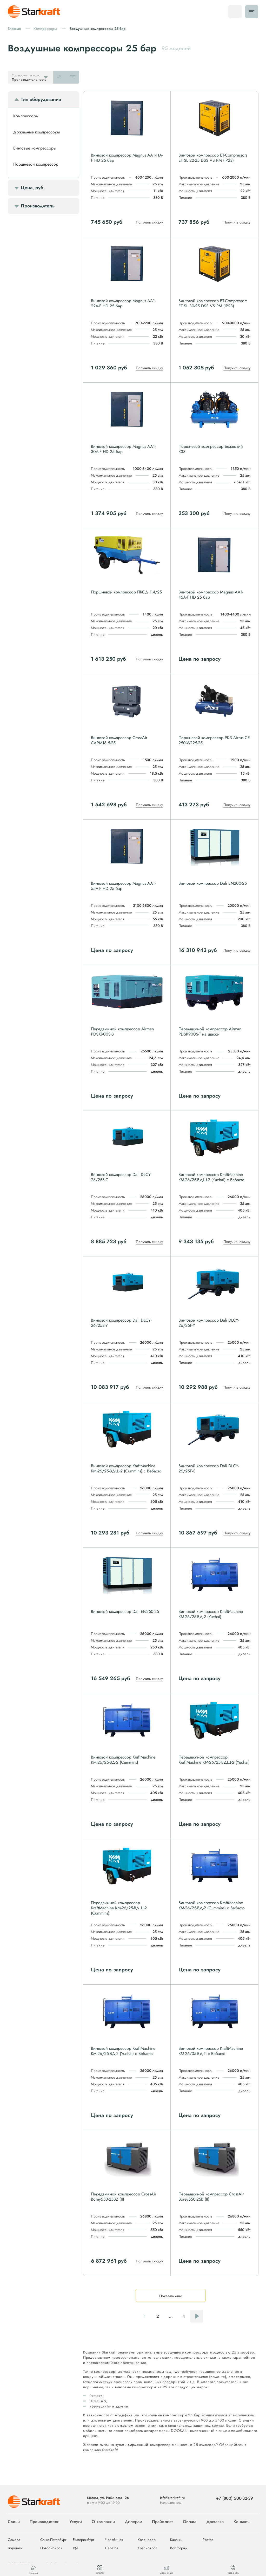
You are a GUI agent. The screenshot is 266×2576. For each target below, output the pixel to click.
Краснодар (147, 2540)
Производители (44, 2522)
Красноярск (147, 2548)
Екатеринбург (83, 2540)
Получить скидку (149, 222)
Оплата (189, 2522)
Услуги (76, 2522)
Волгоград (178, 2548)
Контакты (242, 2522)
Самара (14, 2540)
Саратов (111, 2548)
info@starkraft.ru (172, 2497)
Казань (176, 2540)
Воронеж (15, 2548)
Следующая (196, 2316)
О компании (103, 2522)
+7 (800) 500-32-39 (234, 2498)
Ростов (208, 2540)
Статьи (14, 2522)
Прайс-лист (162, 2522)
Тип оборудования (41, 99)
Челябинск (114, 2540)
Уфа (75, 2548)
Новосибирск (51, 2548)
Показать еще (170, 2295)
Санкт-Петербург (53, 2540)
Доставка (215, 2522)
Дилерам (133, 2522)
